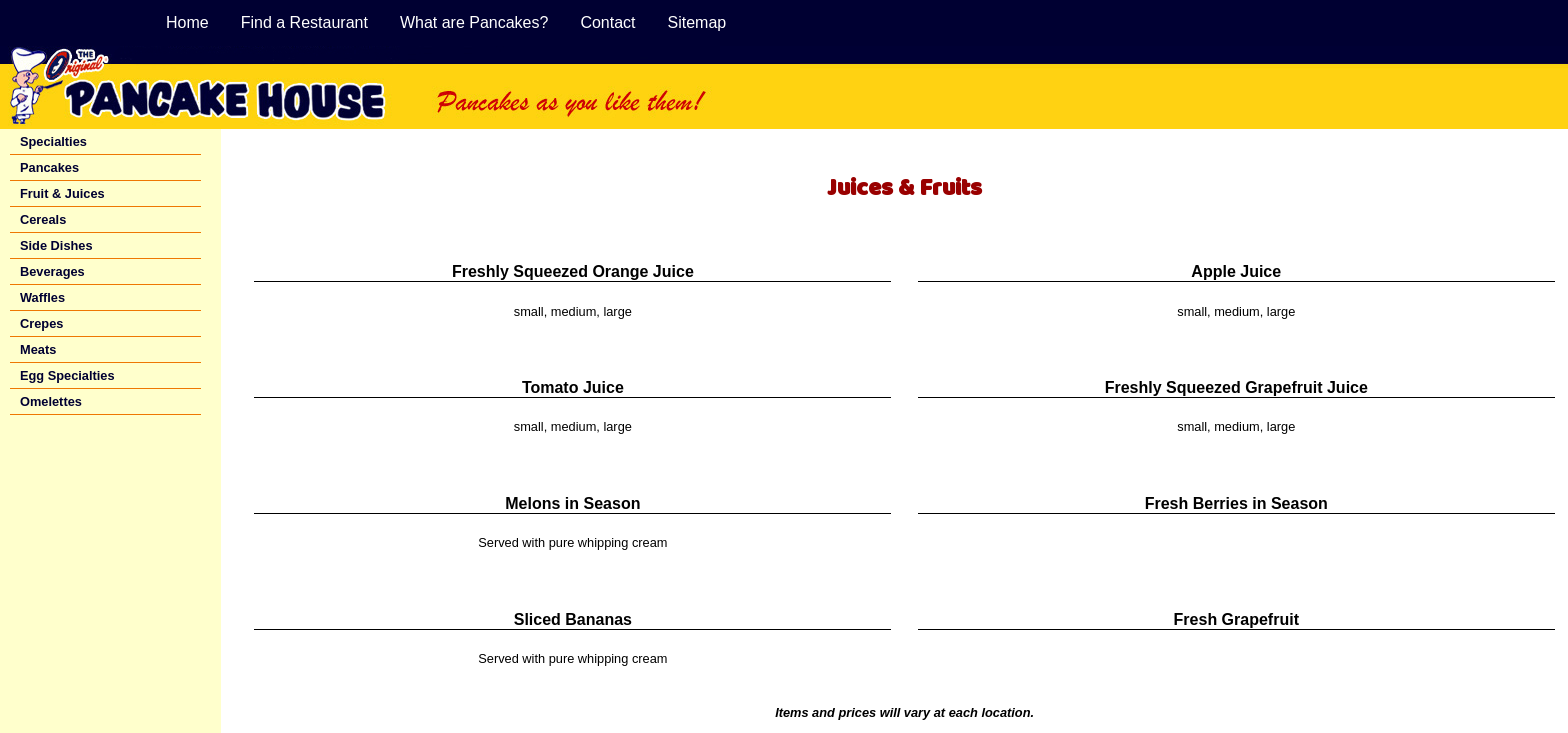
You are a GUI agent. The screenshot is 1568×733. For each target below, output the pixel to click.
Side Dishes (56, 245)
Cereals (43, 219)
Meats (38, 349)
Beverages (52, 271)
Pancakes (49, 167)
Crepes (41, 323)
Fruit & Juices (62, 193)
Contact (607, 22)
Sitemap (697, 22)
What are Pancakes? (474, 22)
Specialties (53, 141)
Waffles (42, 297)
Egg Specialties (67, 375)
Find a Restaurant (304, 22)
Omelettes (51, 401)
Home (187, 22)
